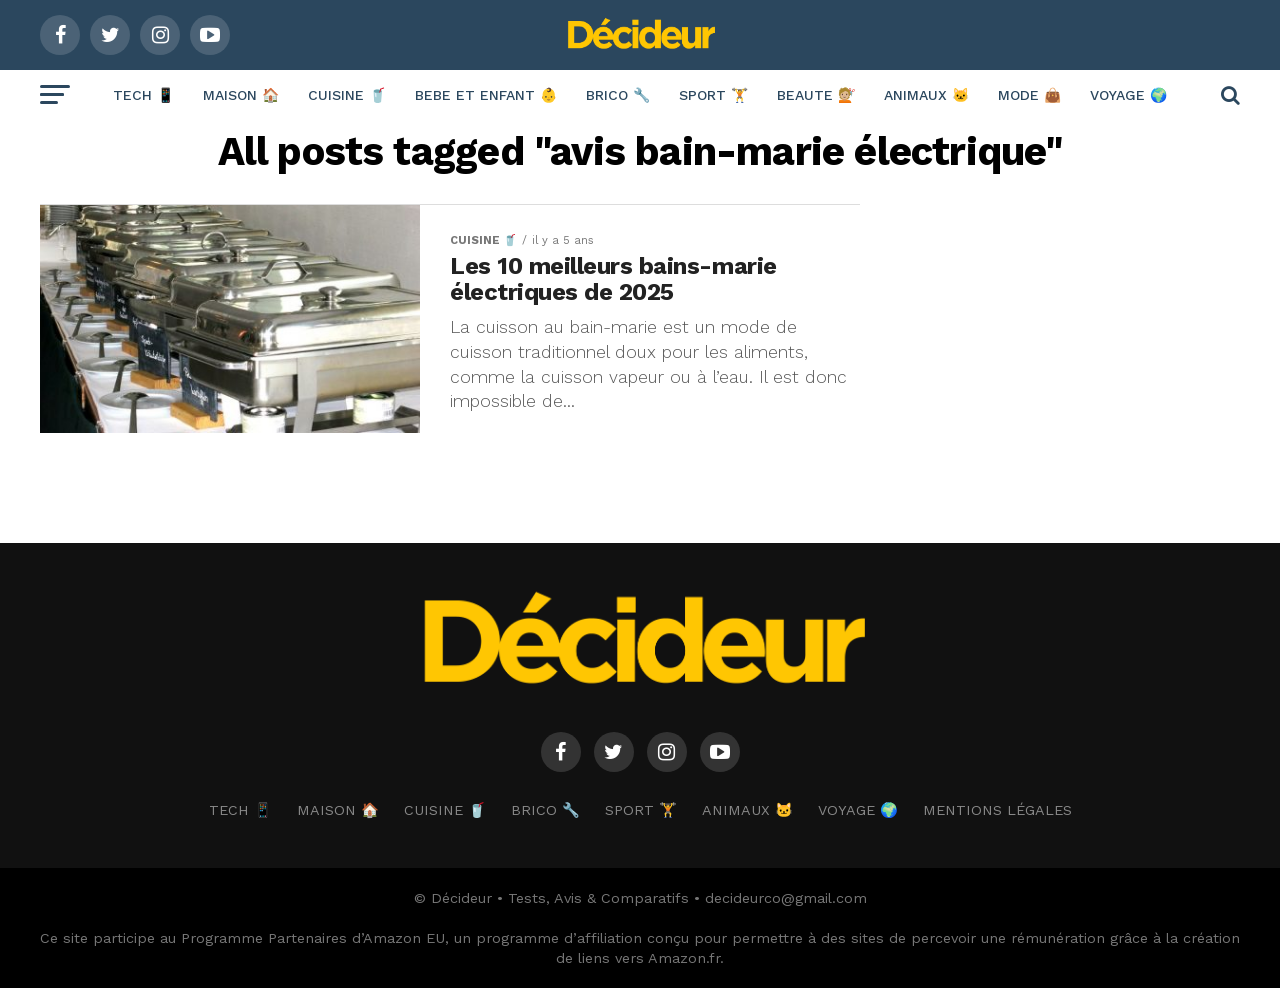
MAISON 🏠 (241, 95)
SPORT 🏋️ (713, 95)
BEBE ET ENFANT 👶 (486, 95)
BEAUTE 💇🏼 (816, 95)
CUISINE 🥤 (347, 95)
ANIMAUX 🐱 (926, 95)
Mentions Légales (997, 810)
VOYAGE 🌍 (1128, 95)
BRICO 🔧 (618, 95)
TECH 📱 (143, 95)
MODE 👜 (1029, 95)
